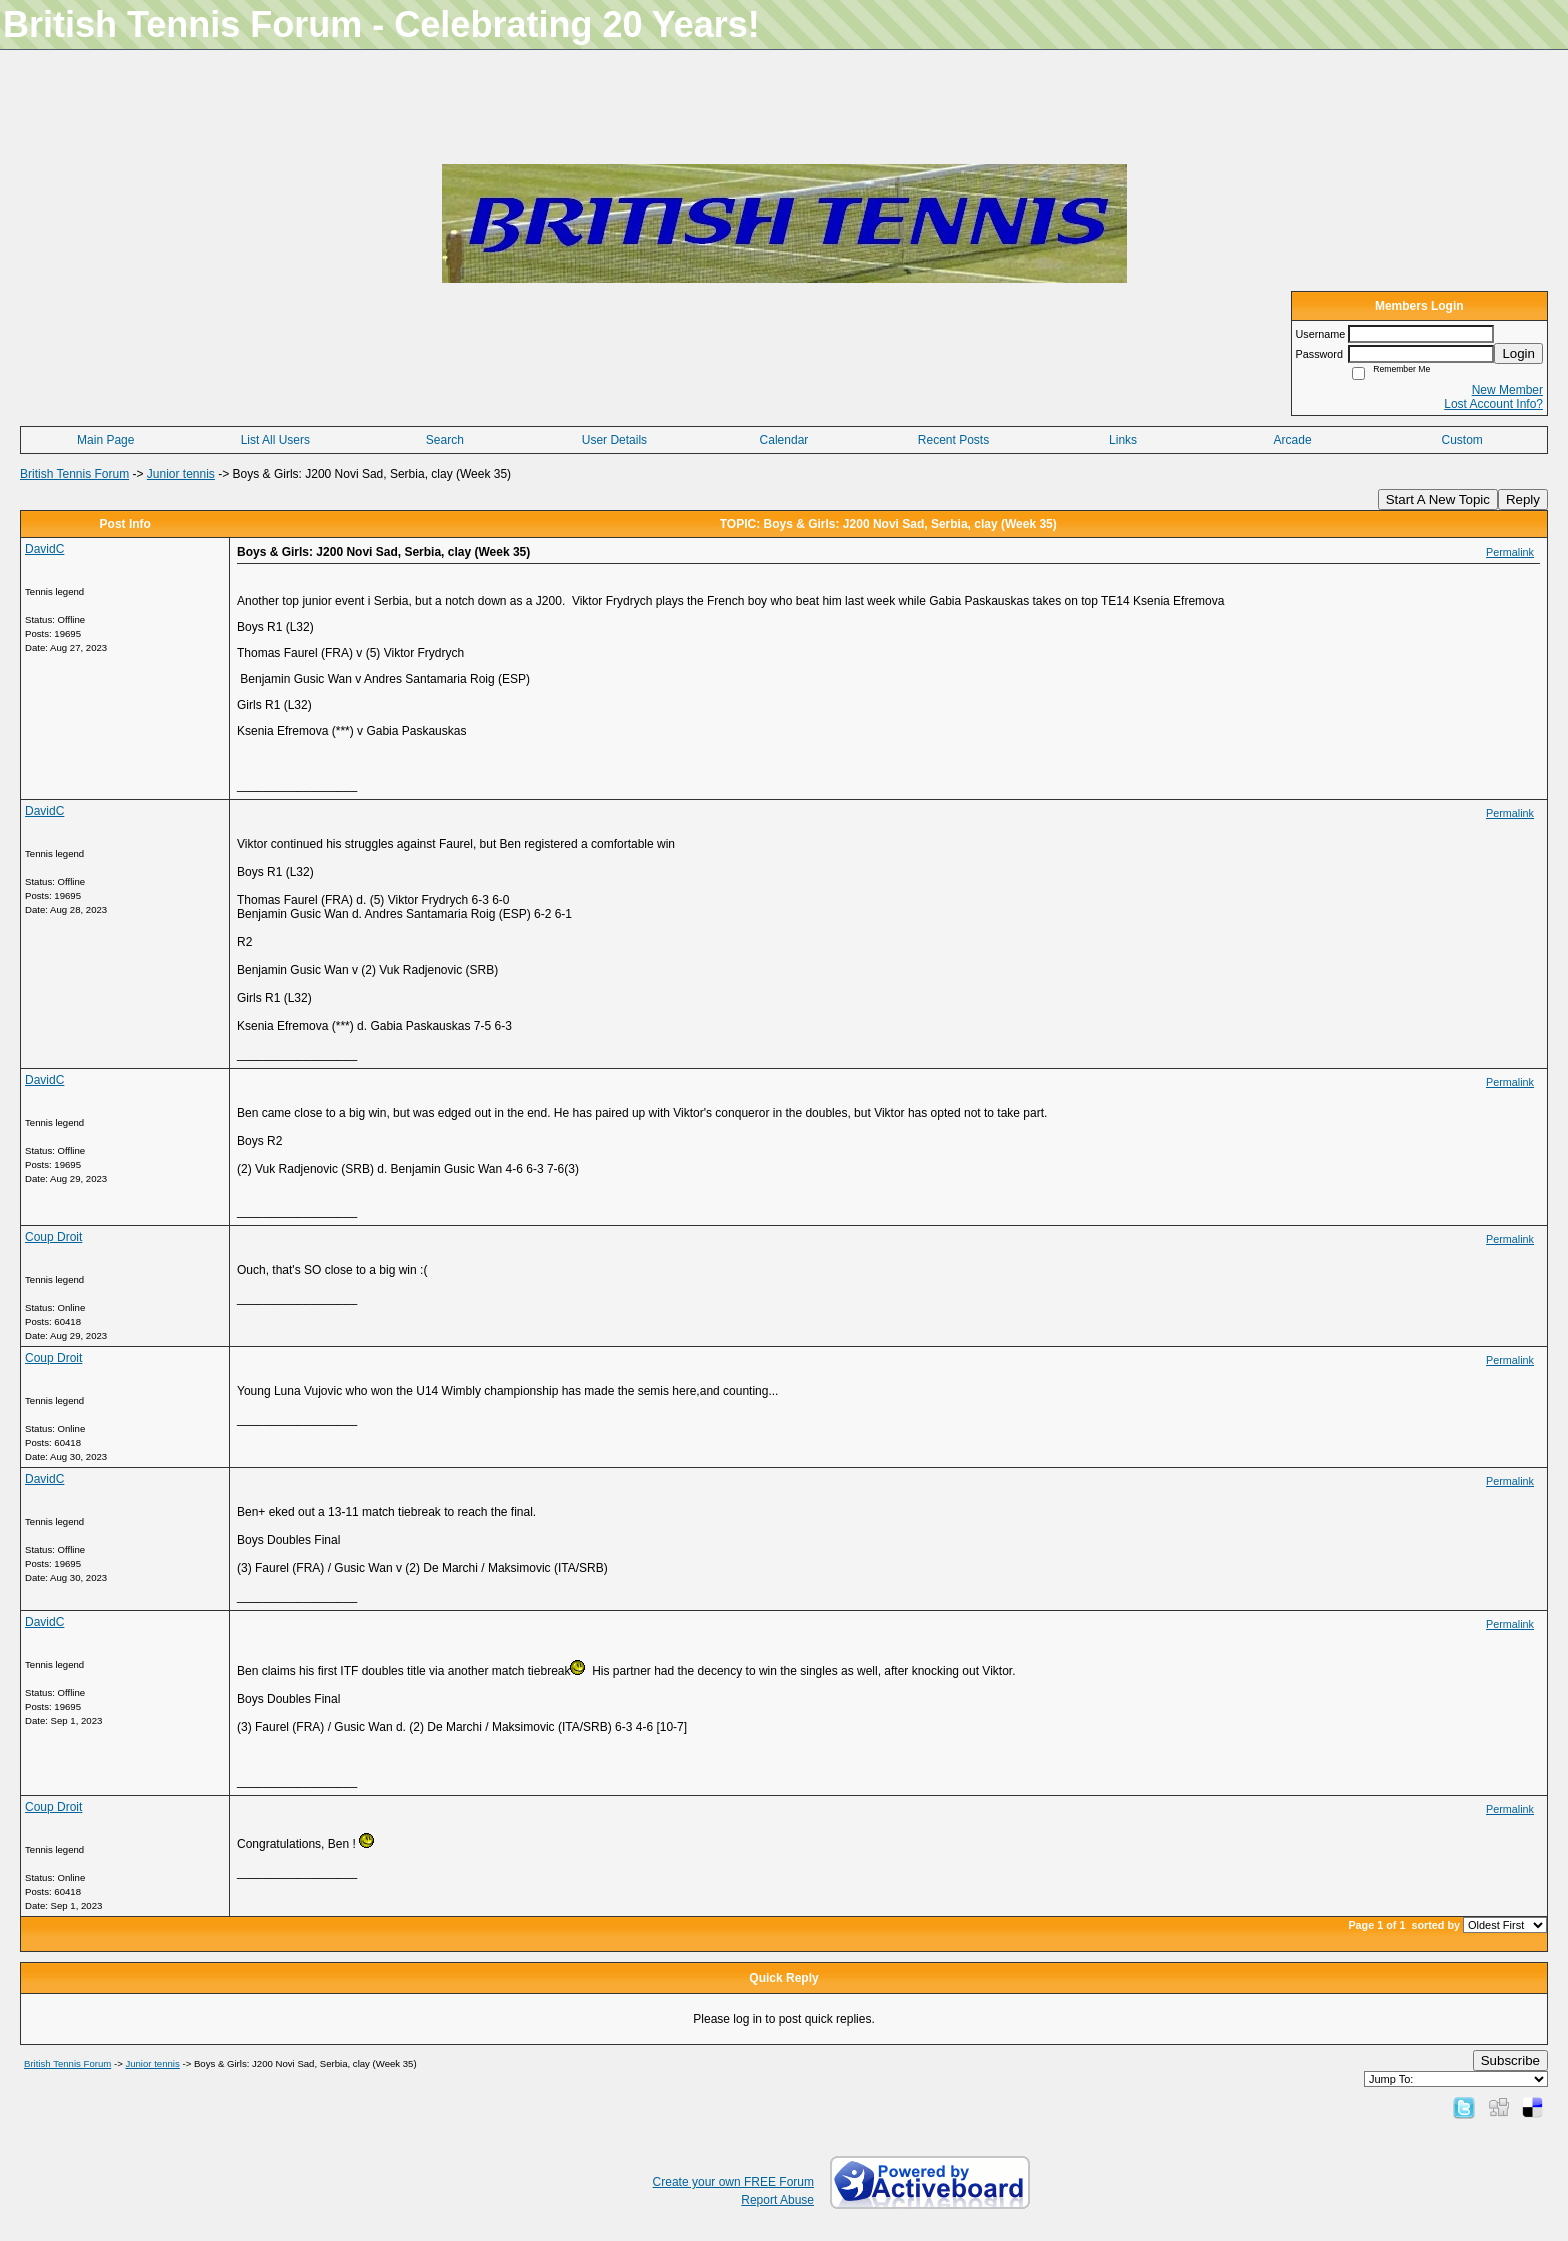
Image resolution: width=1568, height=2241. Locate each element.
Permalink (1510, 552)
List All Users (275, 440)
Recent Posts (953, 440)
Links (1123, 440)
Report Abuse (777, 2200)
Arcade (1293, 440)
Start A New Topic (1438, 499)
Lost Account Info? (1493, 404)
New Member (1507, 390)
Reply (1523, 499)
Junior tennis (181, 474)
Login (1518, 353)
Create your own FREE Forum (733, 2182)
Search (445, 440)
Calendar (784, 440)
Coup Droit (53, 1237)
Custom (1462, 440)
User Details (614, 440)
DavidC (44, 549)
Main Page (105, 440)
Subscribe (1510, 2060)
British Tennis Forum (74, 474)
